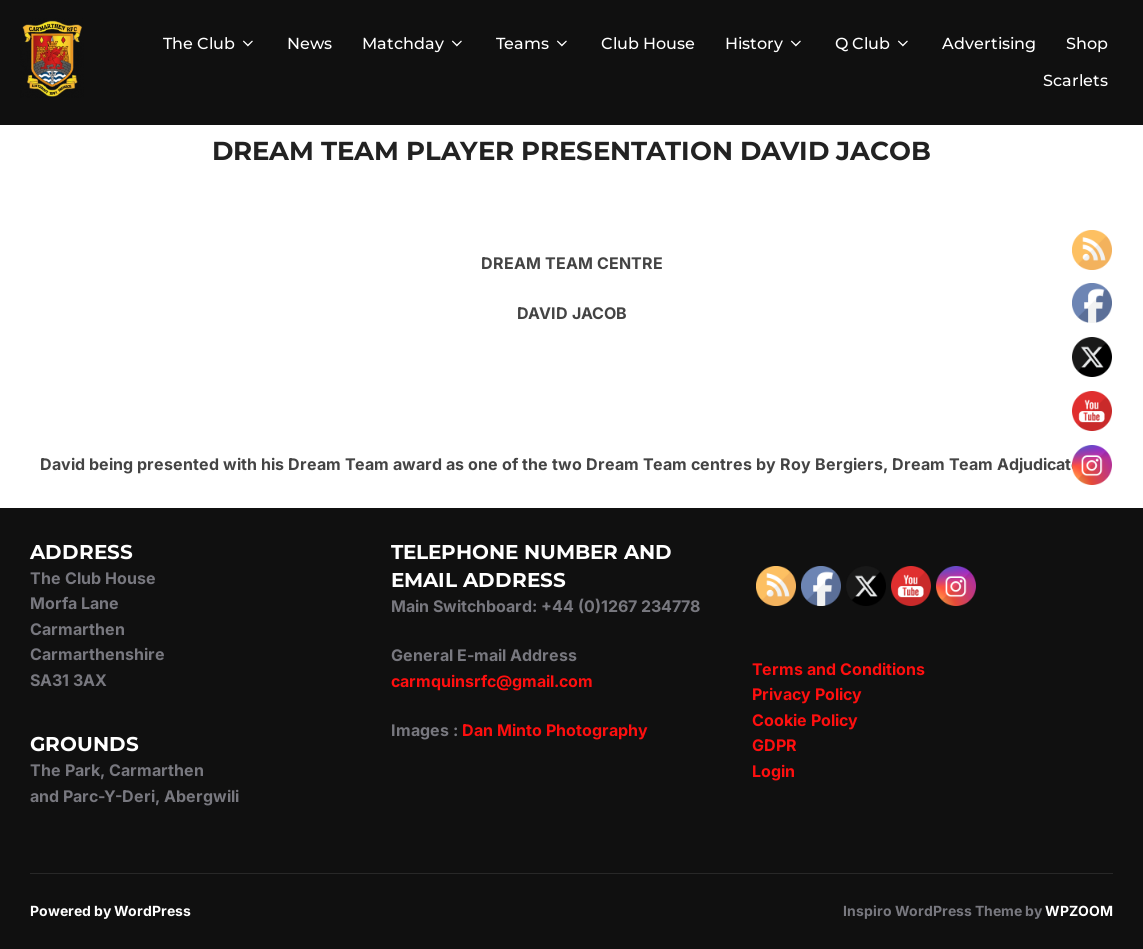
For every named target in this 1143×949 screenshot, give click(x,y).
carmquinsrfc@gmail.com (492, 681)
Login (773, 771)
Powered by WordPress (110, 910)
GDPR (774, 745)
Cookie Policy (805, 720)
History (765, 43)
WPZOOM (1079, 910)
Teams (533, 43)
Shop (1087, 43)
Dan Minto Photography (555, 730)
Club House (648, 43)
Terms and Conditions (838, 669)
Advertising (989, 43)
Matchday (414, 43)
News (309, 43)
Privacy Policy (807, 694)
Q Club (873, 43)
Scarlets (1075, 80)
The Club (210, 43)
